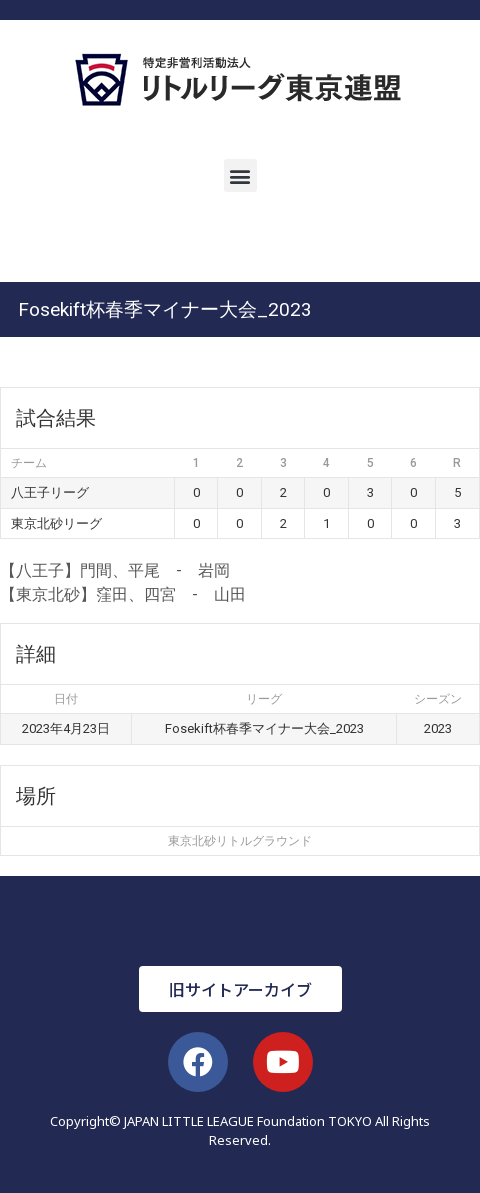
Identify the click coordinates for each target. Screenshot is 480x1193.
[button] (240, 175)
